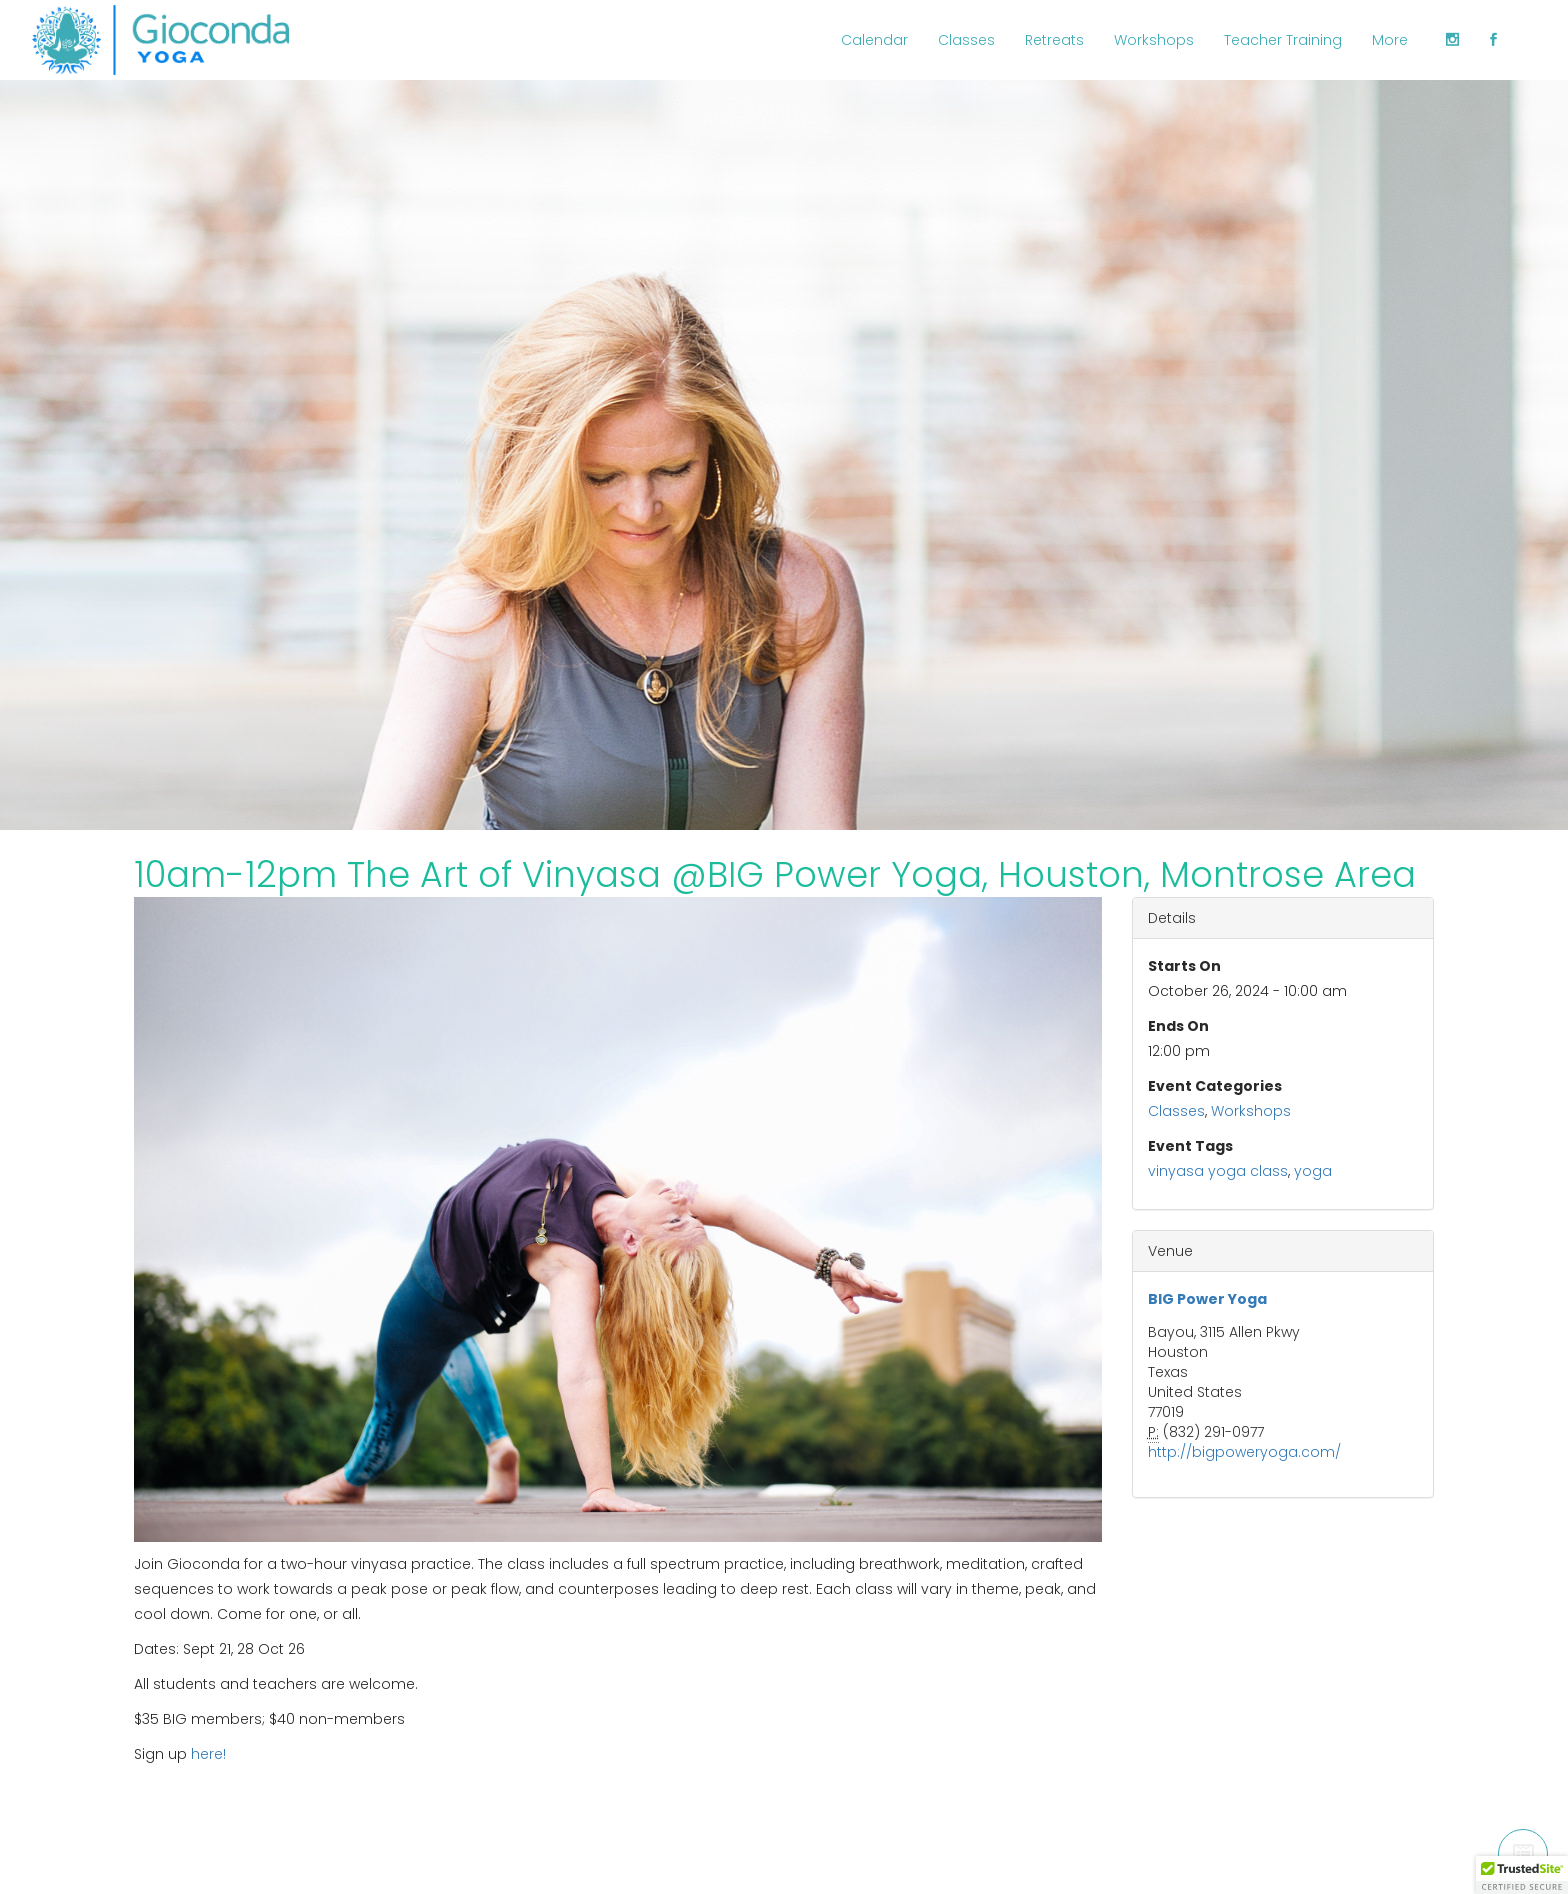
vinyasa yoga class (1218, 1171)
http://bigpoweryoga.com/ (1244, 1452)
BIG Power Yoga (1207, 1299)
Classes (1176, 1111)
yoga (1313, 1171)
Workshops (1251, 1111)
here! (208, 1754)
